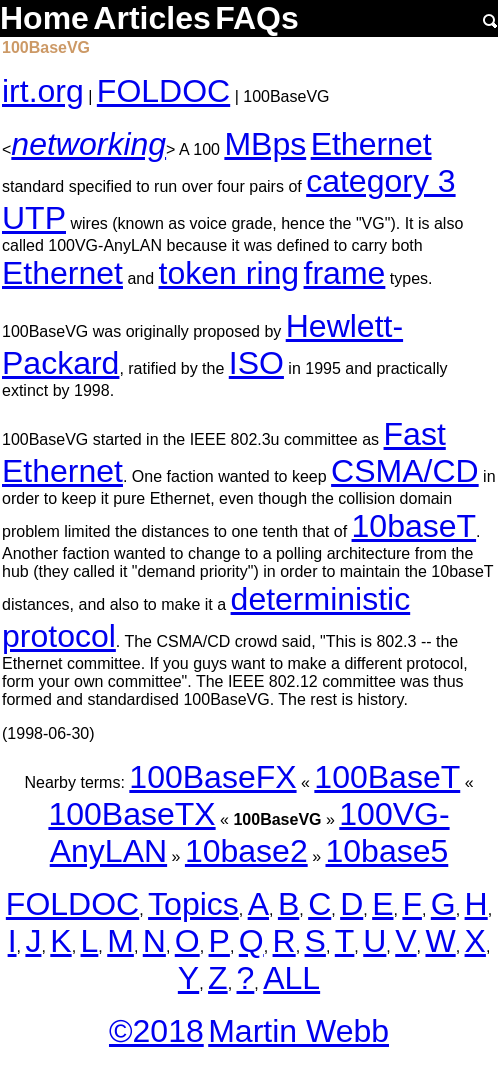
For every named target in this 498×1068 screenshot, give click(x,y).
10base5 (386, 851)
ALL (291, 978)
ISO (256, 363)
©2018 (156, 1031)
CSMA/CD (405, 471)
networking (88, 144)
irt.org (43, 91)
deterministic (321, 599)
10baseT (414, 526)
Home (44, 18)
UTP (34, 218)
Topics (193, 904)
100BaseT (387, 777)
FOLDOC (163, 91)
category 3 (380, 181)
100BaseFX (212, 777)
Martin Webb (298, 1031)
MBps (265, 144)
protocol (59, 636)
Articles (151, 18)
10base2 (246, 851)
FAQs (257, 18)
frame (345, 273)
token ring (229, 273)
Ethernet (371, 144)
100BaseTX (131, 814)
